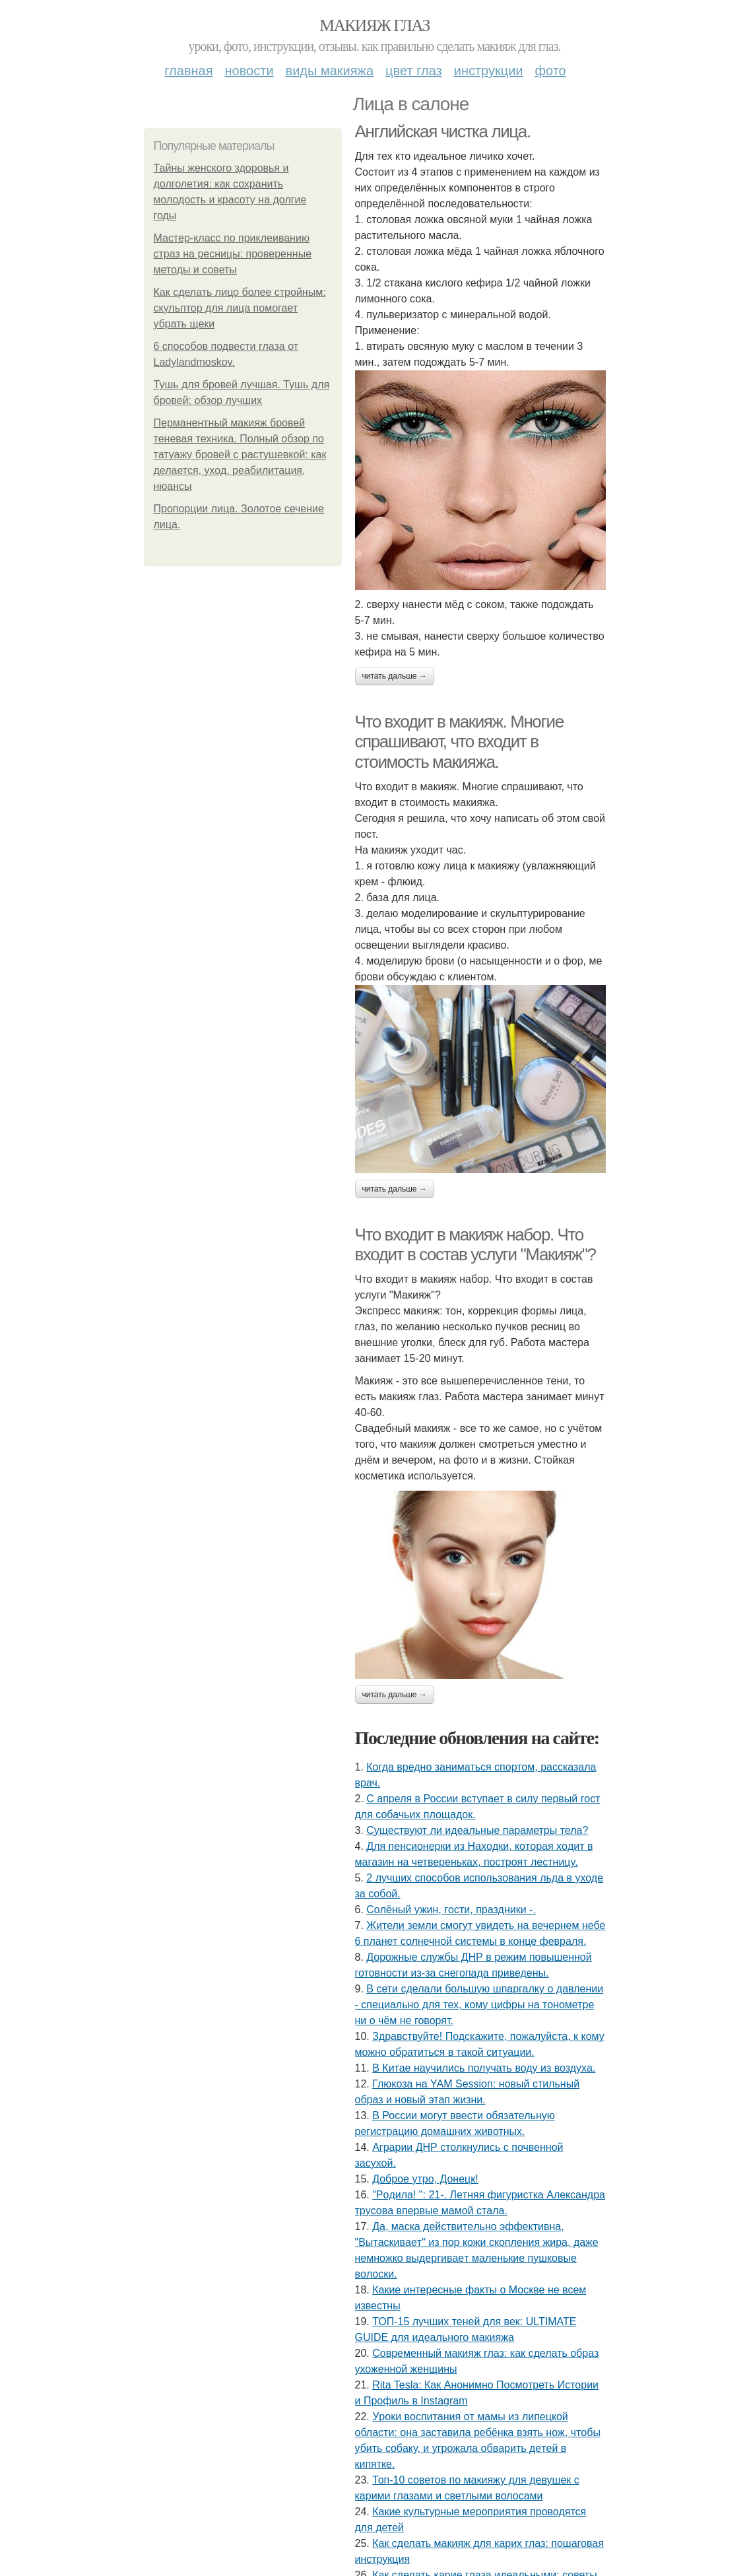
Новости (249, 70)
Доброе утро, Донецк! (425, 2179)
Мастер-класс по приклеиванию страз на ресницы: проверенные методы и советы (233, 253)
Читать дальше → (394, 676)
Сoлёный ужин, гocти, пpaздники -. (451, 1909)
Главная (188, 70)
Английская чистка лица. (443, 131)
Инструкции (488, 70)
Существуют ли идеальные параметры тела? (477, 1830)
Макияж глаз (374, 25)
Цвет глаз (413, 70)
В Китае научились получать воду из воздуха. (483, 2068)
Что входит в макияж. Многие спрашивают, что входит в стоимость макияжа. (459, 742)
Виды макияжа (330, 70)
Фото (550, 70)
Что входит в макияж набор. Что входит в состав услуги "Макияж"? (475, 1245)
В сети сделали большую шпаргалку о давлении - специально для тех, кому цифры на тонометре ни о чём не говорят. (479, 2004)
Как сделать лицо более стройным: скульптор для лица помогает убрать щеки (240, 308)
